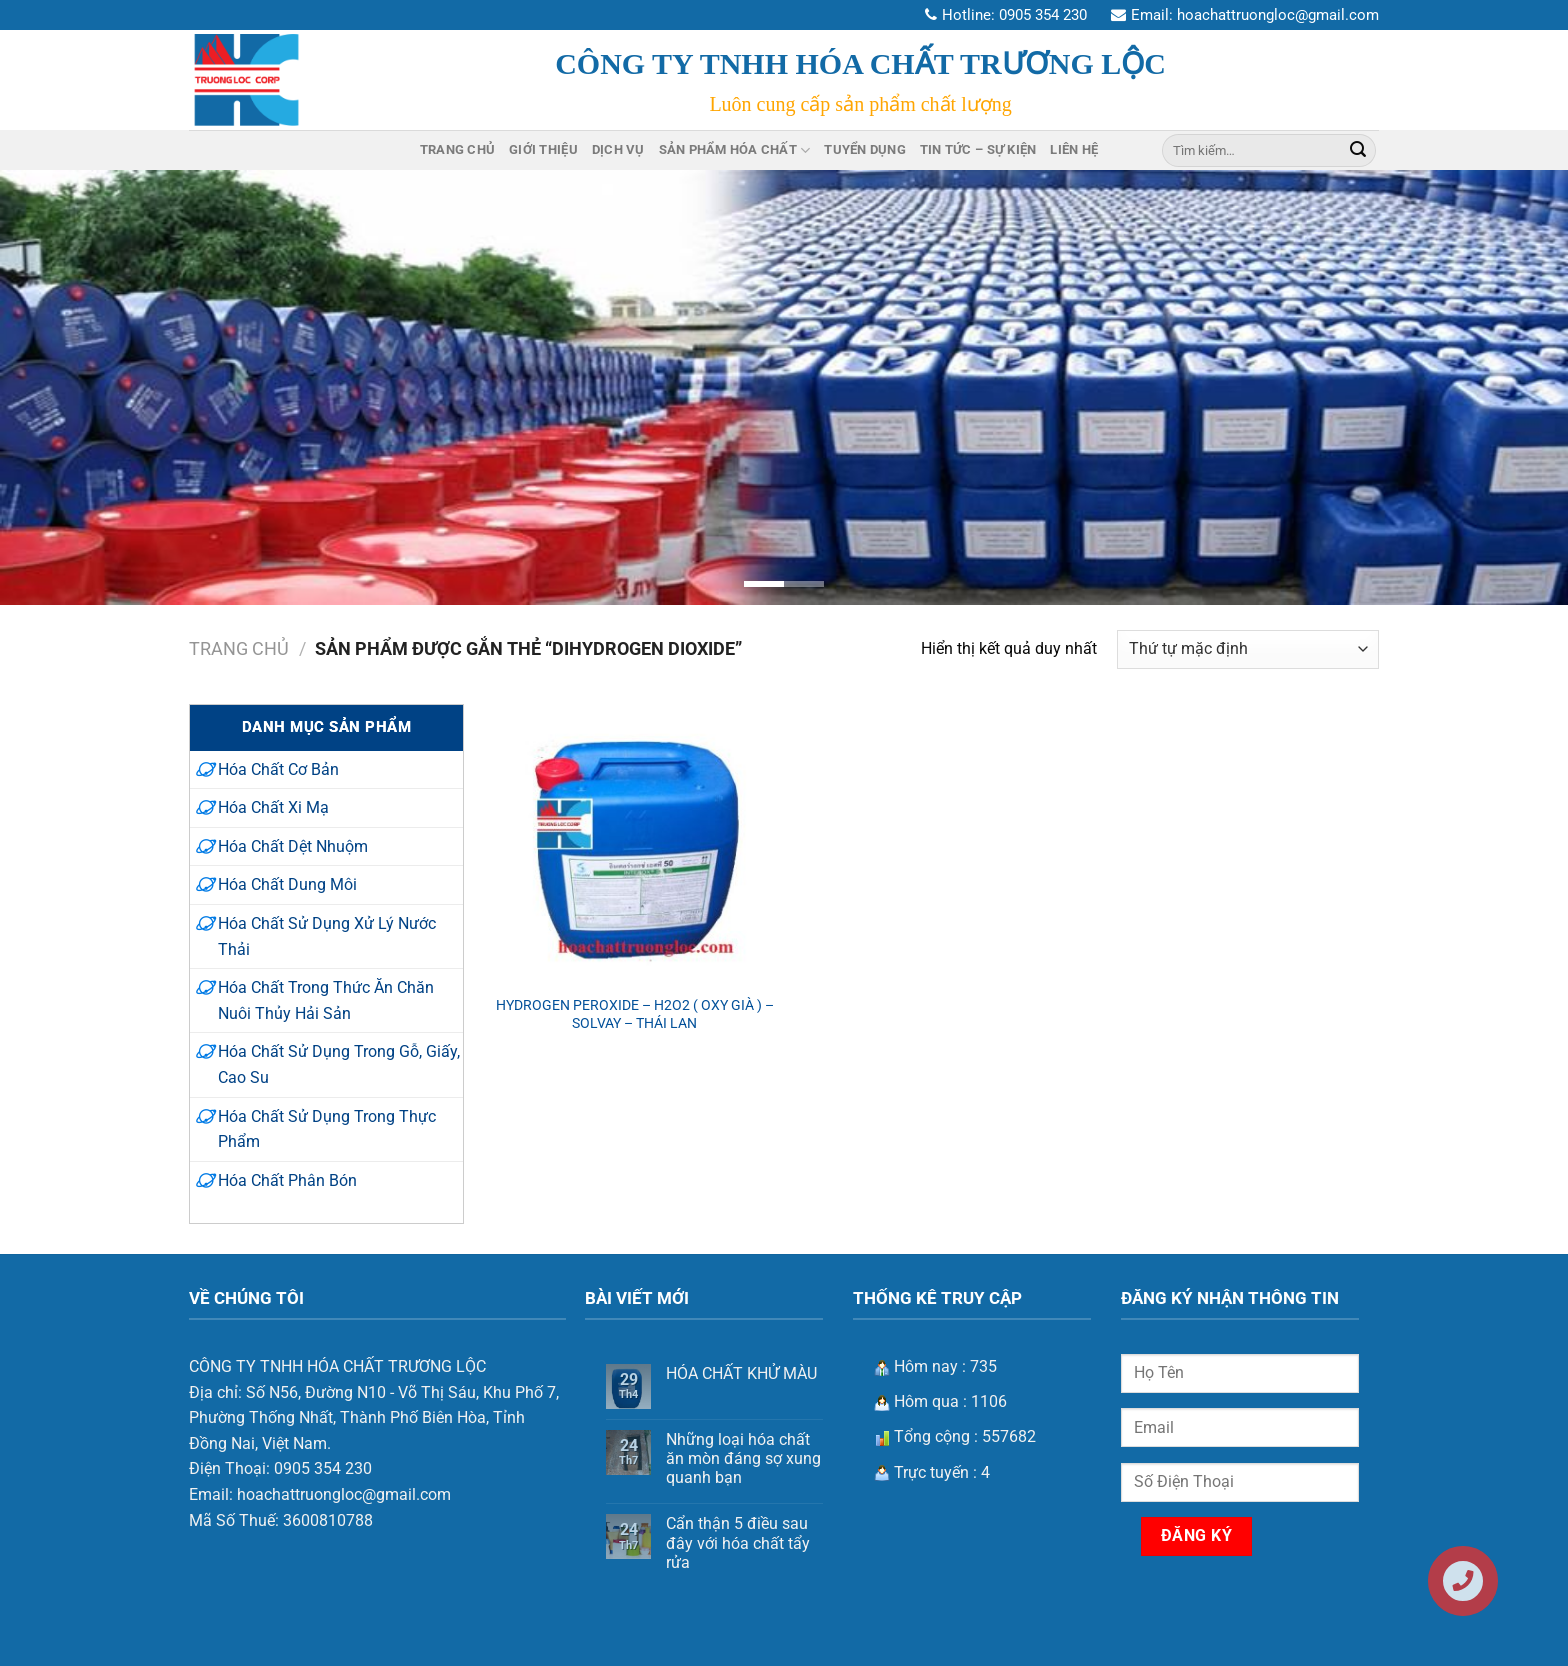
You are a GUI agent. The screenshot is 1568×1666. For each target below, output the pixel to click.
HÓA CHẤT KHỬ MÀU (741, 1373)
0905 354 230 (1043, 15)
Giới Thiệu (543, 149)
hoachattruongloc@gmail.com (1278, 15)
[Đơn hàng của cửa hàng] (1248, 649)
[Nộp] (1358, 150)
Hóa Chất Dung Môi (287, 884)
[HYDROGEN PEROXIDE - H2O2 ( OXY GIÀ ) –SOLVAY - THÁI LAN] (635, 844)
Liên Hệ (1074, 149)
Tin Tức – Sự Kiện (978, 149)
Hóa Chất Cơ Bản (278, 769)
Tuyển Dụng (865, 149)
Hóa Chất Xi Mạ (273, 807)
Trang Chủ (457, 149)
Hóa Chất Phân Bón (287, 1180)
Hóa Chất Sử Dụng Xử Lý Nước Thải (327, 936)
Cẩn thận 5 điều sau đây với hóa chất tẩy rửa (738, 1542)
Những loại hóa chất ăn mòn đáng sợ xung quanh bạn (743, 1458)
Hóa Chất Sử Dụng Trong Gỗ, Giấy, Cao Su (339, 1064)
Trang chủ (239, 648)
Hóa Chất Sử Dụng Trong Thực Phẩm (327, 1129)
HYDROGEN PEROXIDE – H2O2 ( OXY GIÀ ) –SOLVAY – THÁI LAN (635, 1015)
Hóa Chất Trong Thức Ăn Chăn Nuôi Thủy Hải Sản (326, 1000)
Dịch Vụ (618, 149)
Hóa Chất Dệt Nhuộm (293, 846)
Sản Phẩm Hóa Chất (735, 150)
